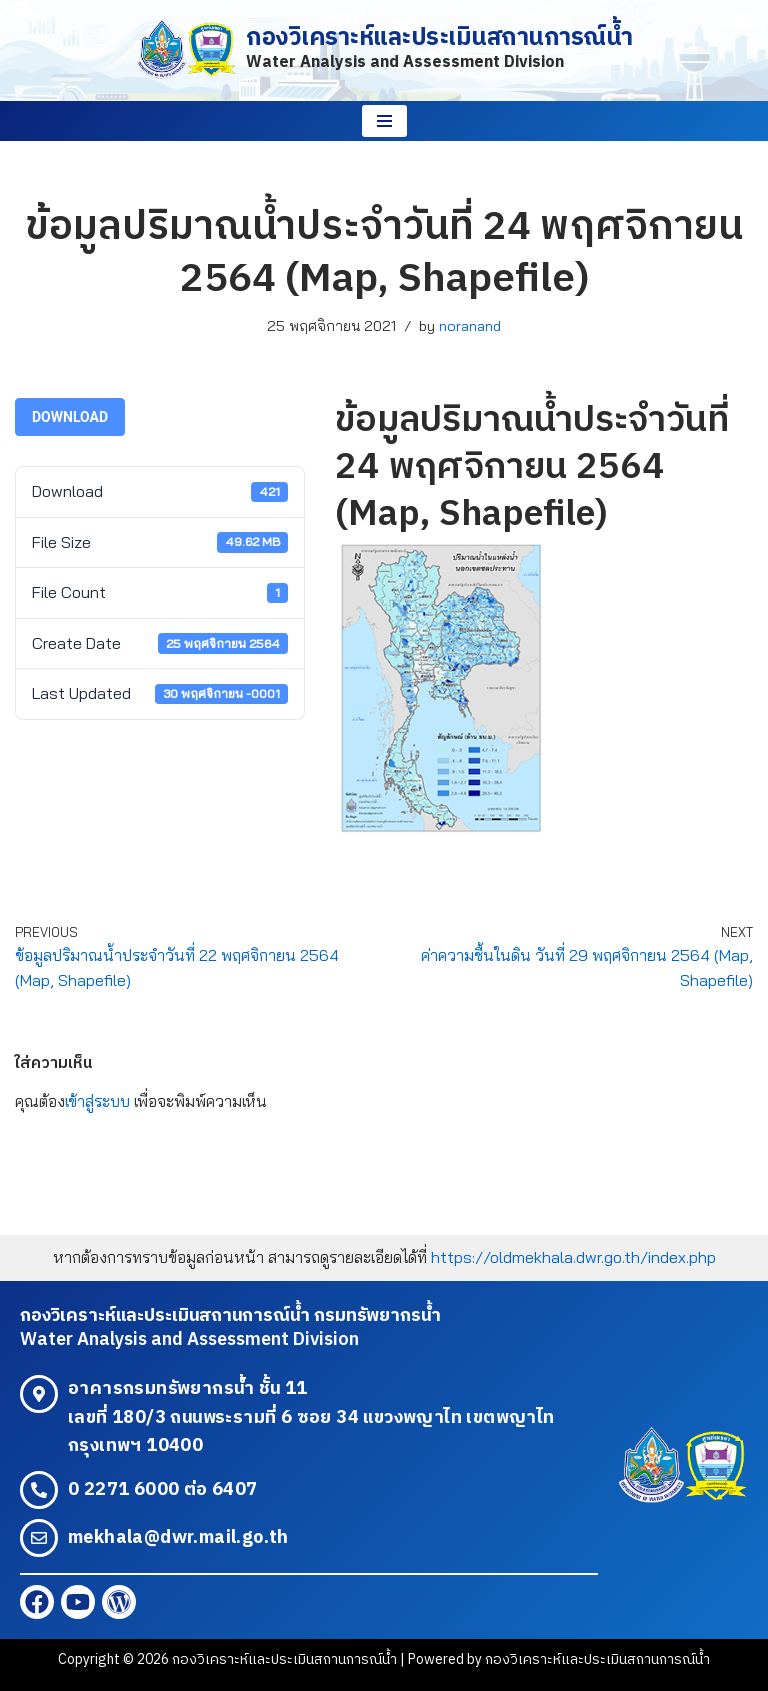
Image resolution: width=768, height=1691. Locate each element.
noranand (470, 326)
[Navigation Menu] (384, 121)
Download (70, 417)
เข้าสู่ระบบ (97, 1101)
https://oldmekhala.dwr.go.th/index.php (573, 1257)
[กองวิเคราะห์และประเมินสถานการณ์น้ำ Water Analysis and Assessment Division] (384, 50)
